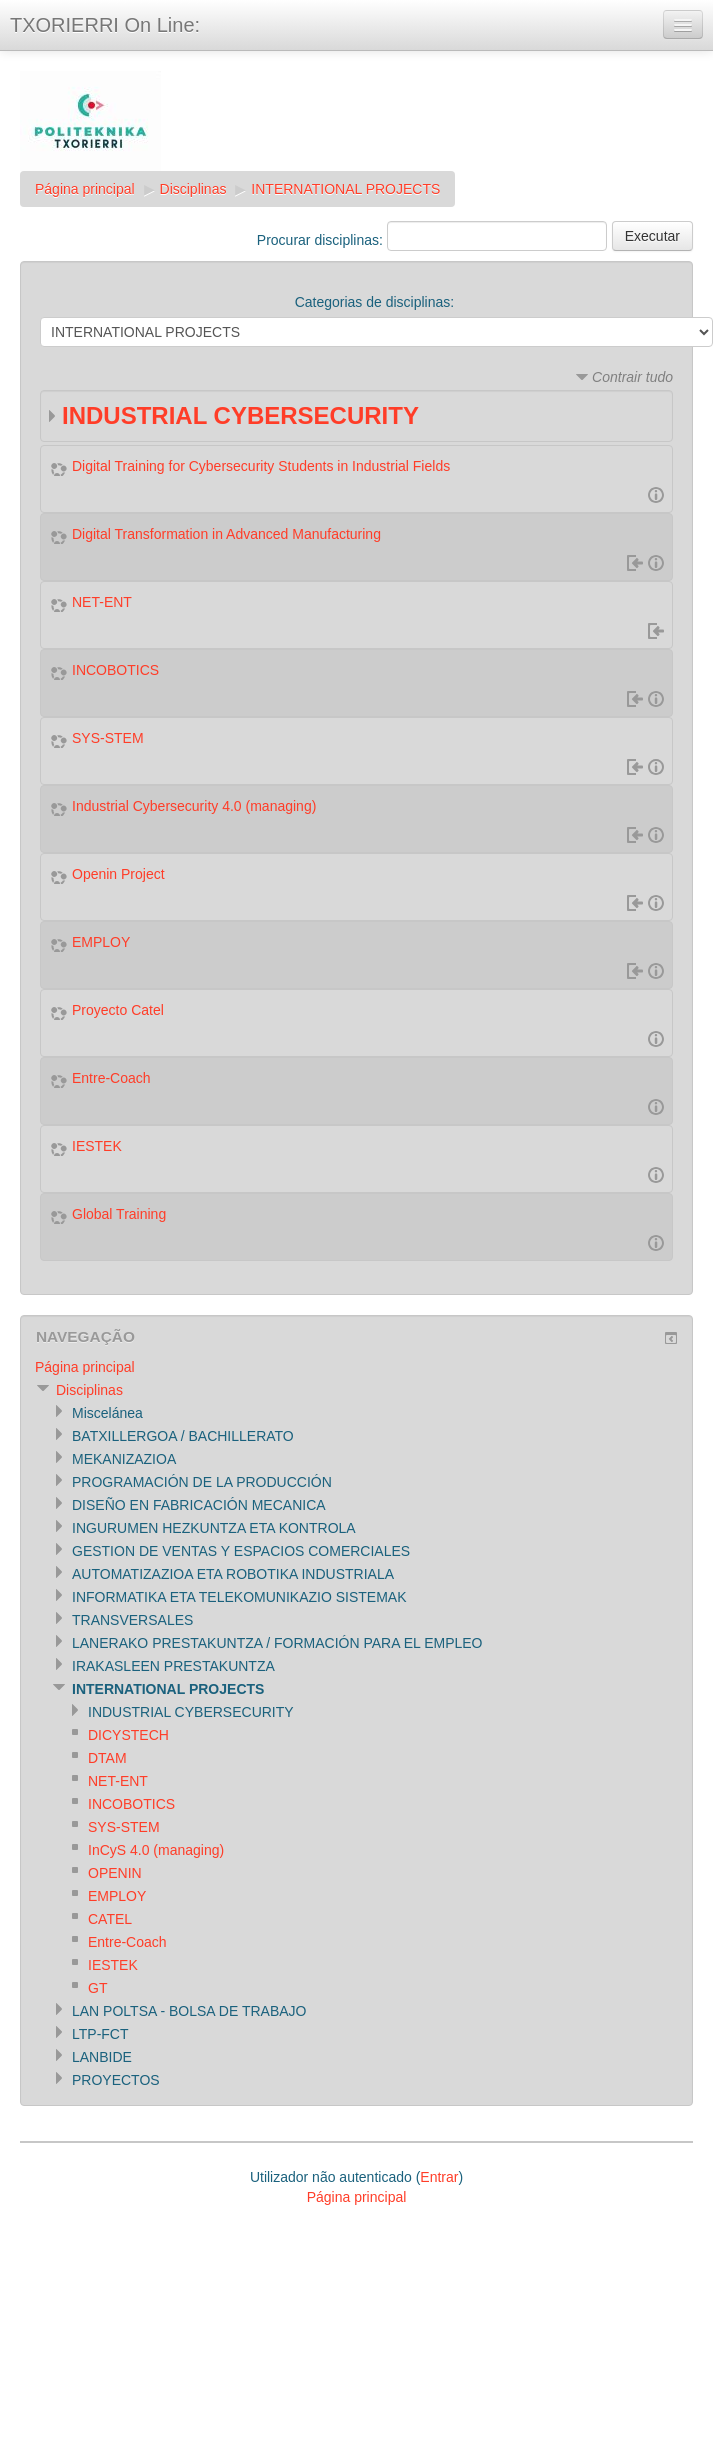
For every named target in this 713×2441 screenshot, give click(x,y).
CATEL (110, 1919)
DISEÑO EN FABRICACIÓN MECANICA (199, 1505)
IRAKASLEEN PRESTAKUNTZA (173, 1666)
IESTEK (97, 1146)
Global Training (119, 1214)
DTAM (107, 1758)
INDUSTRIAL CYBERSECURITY (240, 415)
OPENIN (115, 1873)
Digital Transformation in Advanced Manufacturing (226, 534)
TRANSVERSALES (132, 1620)
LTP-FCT (100, 2034)
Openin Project (118, 874)
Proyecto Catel (118, 1010)
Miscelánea (107, 1413)
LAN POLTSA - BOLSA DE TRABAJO (189, 2011)
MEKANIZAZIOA (124, 1459)
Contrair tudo (632, 377)
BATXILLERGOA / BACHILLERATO (183, 1436)
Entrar (439, 2177)
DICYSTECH (128, 1735)
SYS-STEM (108, 738)
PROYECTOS (116, 2080)
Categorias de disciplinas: (375, 302)
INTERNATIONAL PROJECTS (345, 189)
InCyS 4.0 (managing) (156, 1850)
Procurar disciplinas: (322, 240)
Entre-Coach (111, 1078)
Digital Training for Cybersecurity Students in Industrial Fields (261, 466)
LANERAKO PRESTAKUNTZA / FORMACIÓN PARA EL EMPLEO (277, 1643)
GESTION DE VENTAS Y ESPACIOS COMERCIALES (241, 1551)
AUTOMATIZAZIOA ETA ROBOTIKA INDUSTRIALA (233, 1574)
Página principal (85, 189)
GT (97, 1988)
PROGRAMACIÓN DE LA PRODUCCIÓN (202, 1482)
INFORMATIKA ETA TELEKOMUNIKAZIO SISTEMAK (239, 1597)
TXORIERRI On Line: (105, 25)
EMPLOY (101, 942)
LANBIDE (102, 2057)
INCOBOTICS (115, 670)
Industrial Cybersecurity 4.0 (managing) (194, 806)
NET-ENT (102, 602)
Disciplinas (193, 189)
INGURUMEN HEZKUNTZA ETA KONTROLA (214, 1528)
